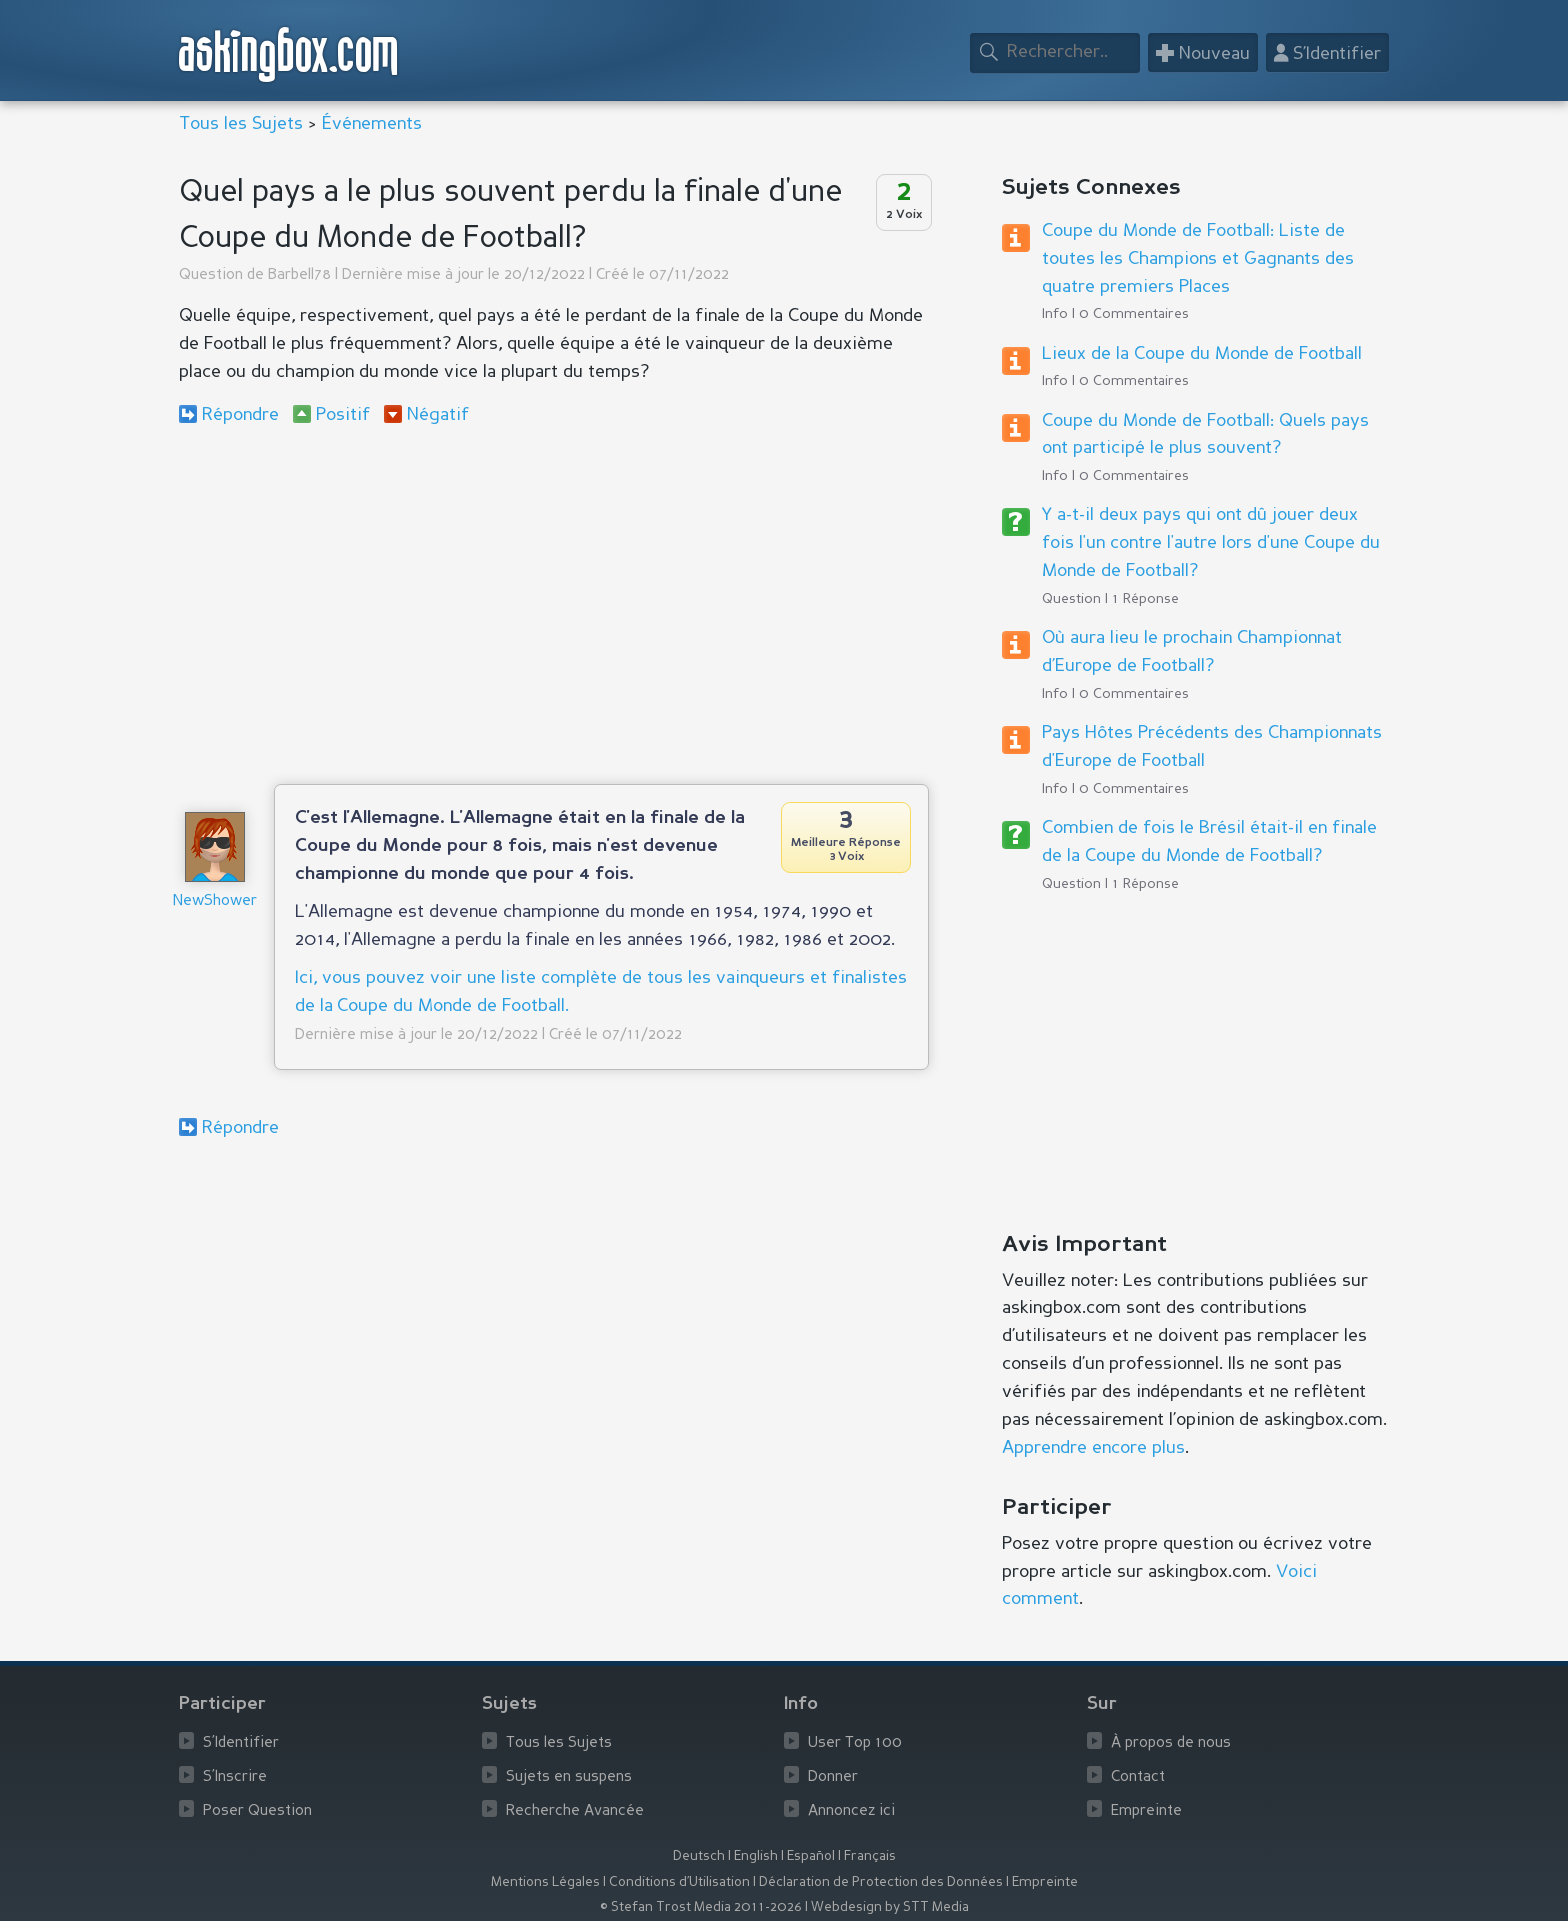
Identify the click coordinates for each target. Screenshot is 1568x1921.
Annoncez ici (851, 1811)
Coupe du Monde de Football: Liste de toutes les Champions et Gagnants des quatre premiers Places (1198, 259)
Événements (372, 124)
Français (870, 1856)
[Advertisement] (554, 604)
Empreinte (1146, 1811)
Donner (833, 1777)
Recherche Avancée (575, 1811)
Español (811, 1856)
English (756, 1856)
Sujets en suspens (569, 1777)
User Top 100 (855, 1743)
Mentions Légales (545, 1882)
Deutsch (699, 1856)
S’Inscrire (235, 1777)
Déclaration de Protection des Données (881, 1882)
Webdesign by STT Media (890, 1907)
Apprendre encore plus (1093, 1448)
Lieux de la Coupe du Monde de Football (1202, 354)
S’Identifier (241, 1743)
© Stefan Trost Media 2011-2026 (701, 1907)
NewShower (215, 901)
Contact (1138, 1777)
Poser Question (257, 1811)
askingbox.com (289, 54)
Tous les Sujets (241, 124)
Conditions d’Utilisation (679, 1882)
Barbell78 (299, 275)
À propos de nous (1171, 1743)
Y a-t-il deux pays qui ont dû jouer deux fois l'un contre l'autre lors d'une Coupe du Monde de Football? (1211, 543)
